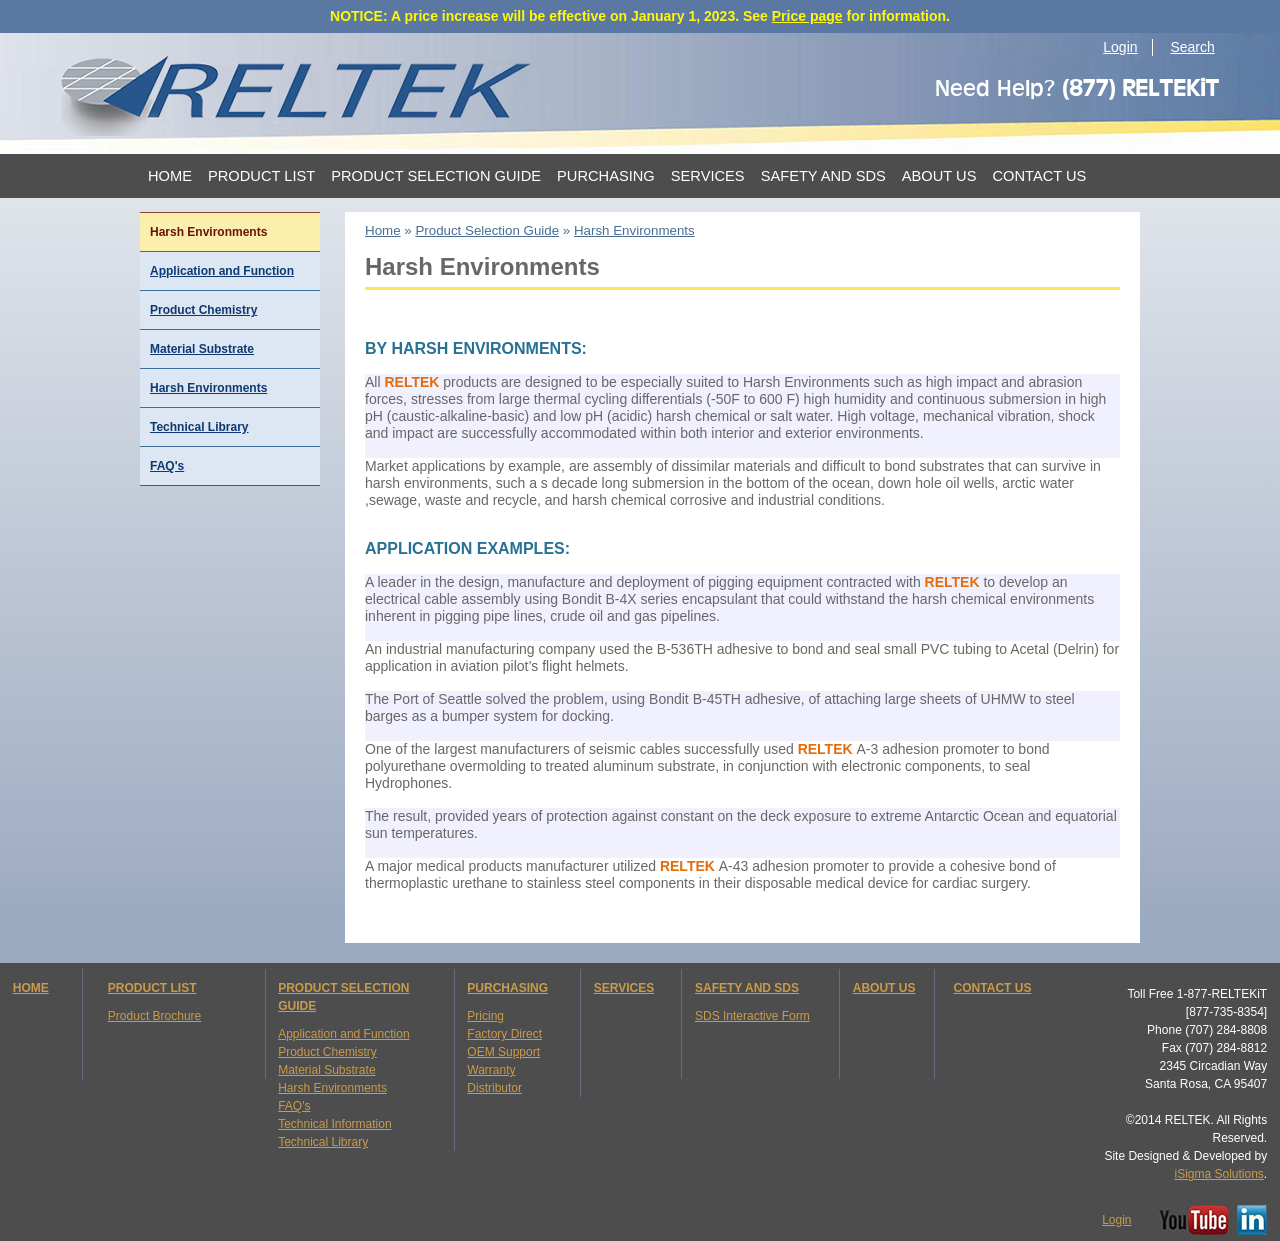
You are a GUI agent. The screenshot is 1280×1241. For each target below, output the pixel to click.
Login (1120, 47)
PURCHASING (507, 988)
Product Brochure (154, 1016)
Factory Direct (504, 1034)
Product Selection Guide (436, 176)
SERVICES (624, 988)
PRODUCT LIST (152, 988)
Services (708, 176)
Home (170, 176)
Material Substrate (202, 349)
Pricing (485, 1016)
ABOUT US (884, 988)
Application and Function (222, 271)
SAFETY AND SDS (747, 988)
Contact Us (1039, 176)
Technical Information (334, 1124)
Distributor (494, 1088)
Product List (261, 176)
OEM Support (503, 1052)
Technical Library (199, 427)
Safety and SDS (823, 176)
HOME (31, 988)
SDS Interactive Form (752, 1016)
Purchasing (606, 176)
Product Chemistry (203, 310)
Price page (807, 16)
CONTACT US (993, 988)
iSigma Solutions (1218, 1174)
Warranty (491, 1070)
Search (1192, 47)
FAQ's (167, 466)
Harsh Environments (208, 388)
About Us (939, 176)
